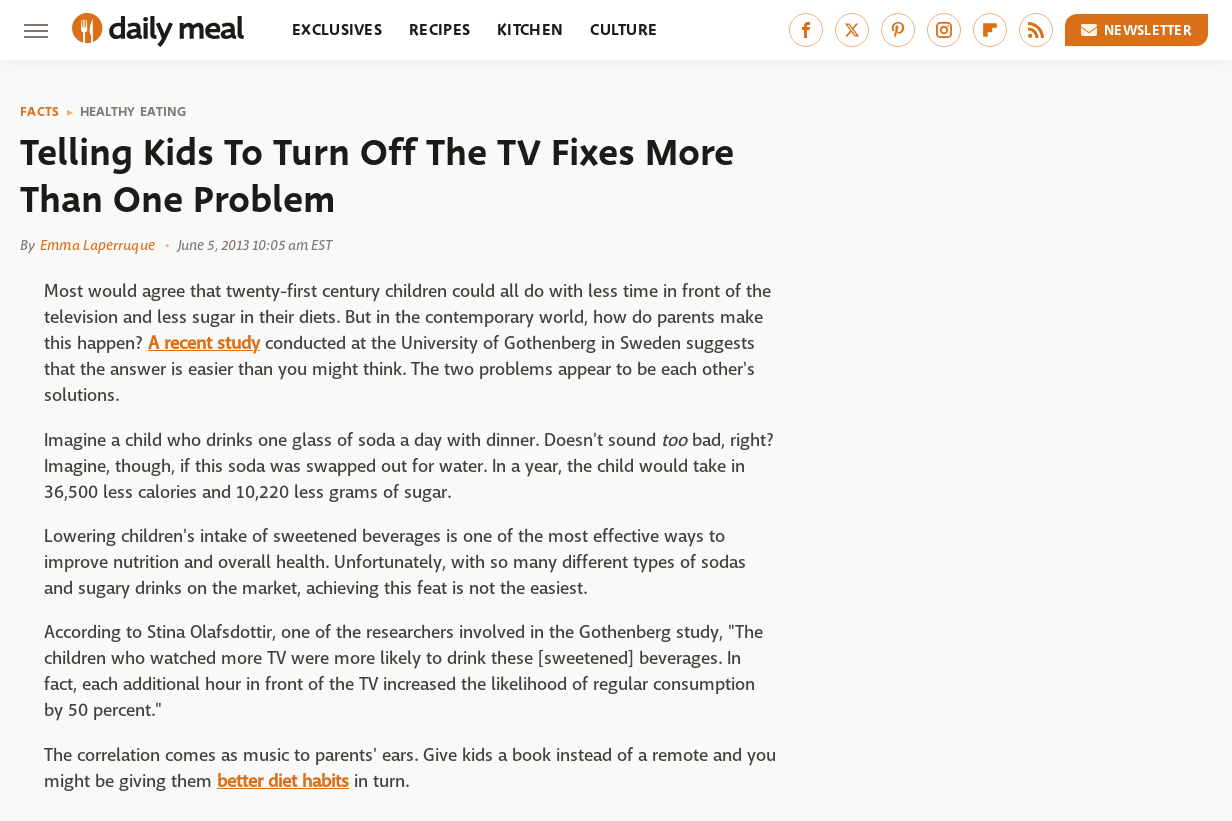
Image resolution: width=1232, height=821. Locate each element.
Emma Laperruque (97, 245)
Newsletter (1137, 30)
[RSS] (1036, 30)
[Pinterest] (898, 30)
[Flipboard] (990, 30)
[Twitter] (852, 30)
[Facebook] (806, 30)
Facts (40, 112)
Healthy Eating (133, 112)
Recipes (439, 29)
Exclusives (337, 29)
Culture (623, 29)
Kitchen (530, 29)
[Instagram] (944, 30)
